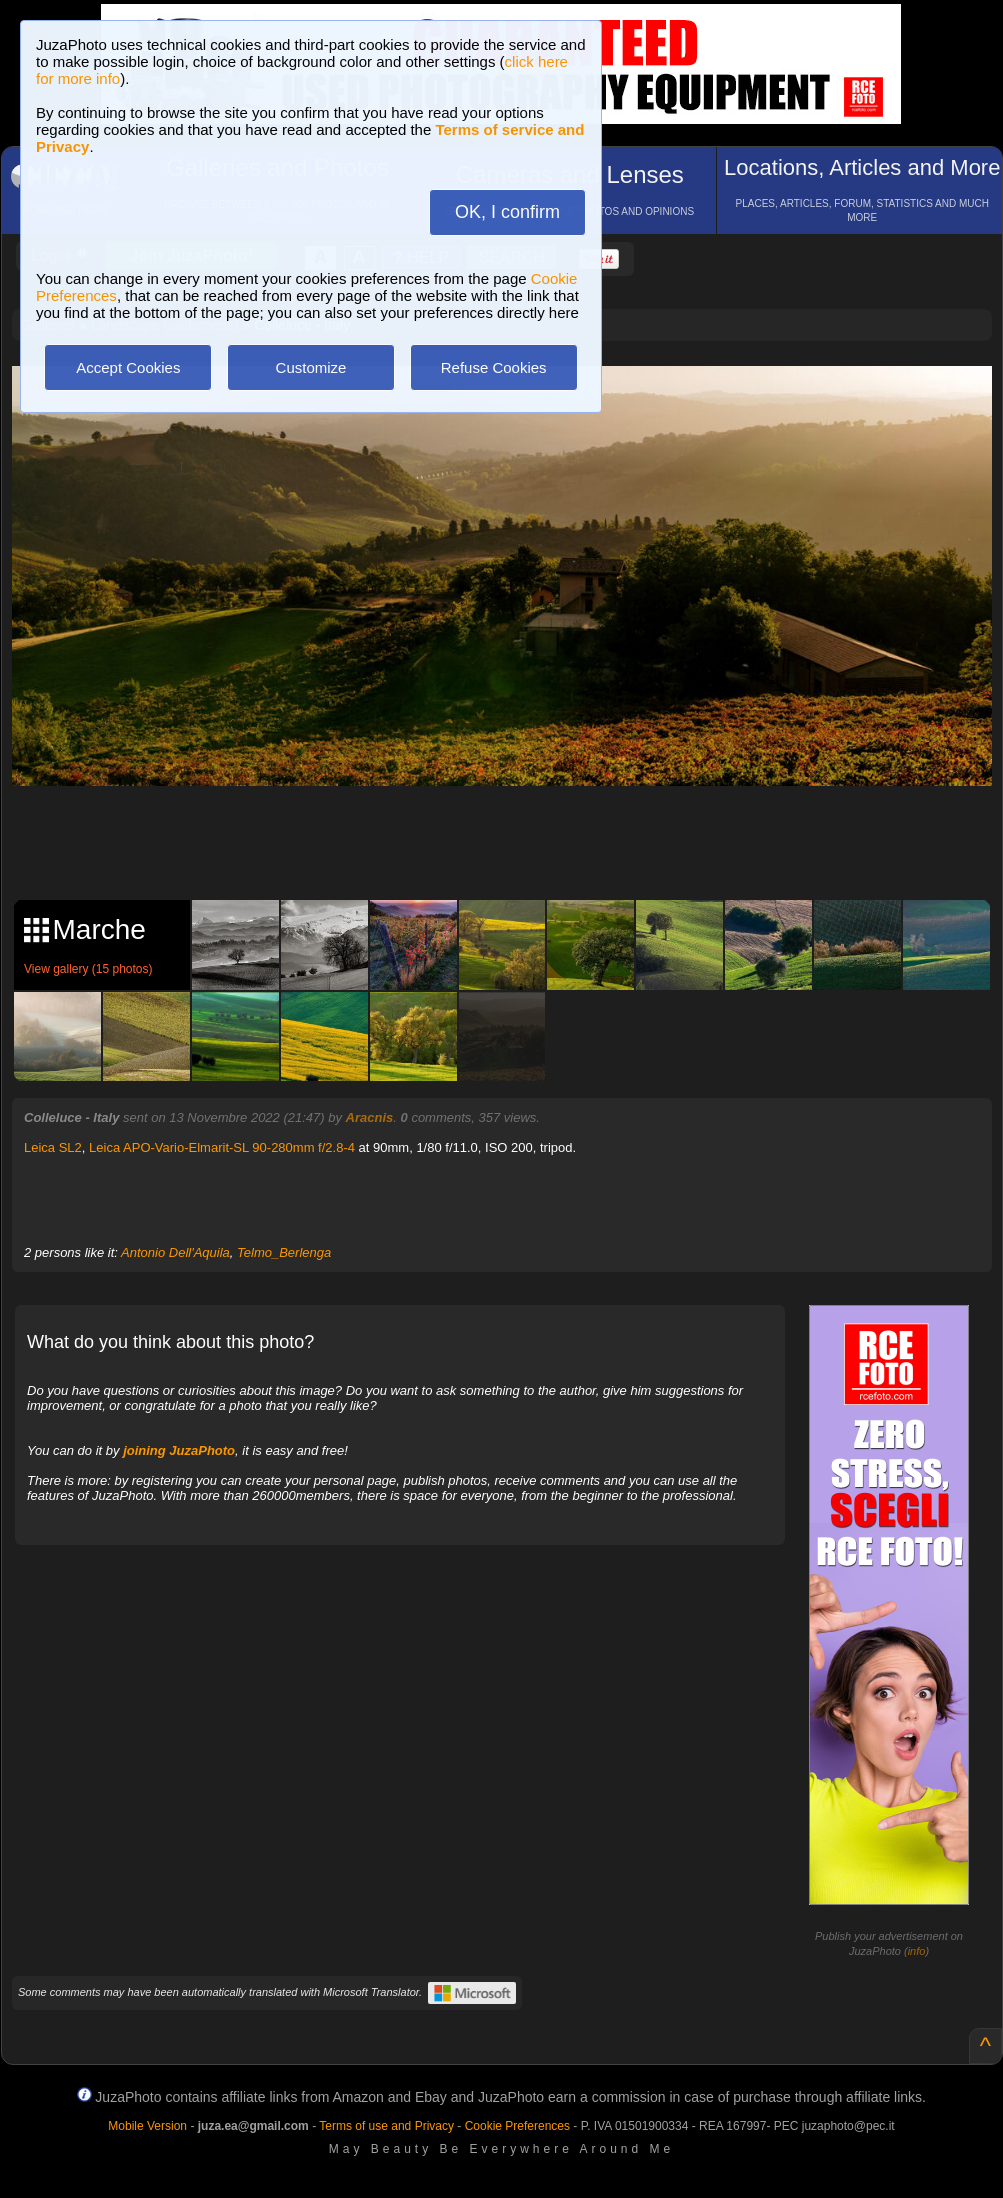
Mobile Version (147, 2126)
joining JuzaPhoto (179, 1450)
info (917, 1951)
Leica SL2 (53, 1147)
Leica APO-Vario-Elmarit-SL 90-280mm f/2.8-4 (222, 1147)
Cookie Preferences (517, 2126)
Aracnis (370, 1117)
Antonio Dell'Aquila (175, 1252)
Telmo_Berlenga (284, 1252)
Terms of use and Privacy (386, 2126)
